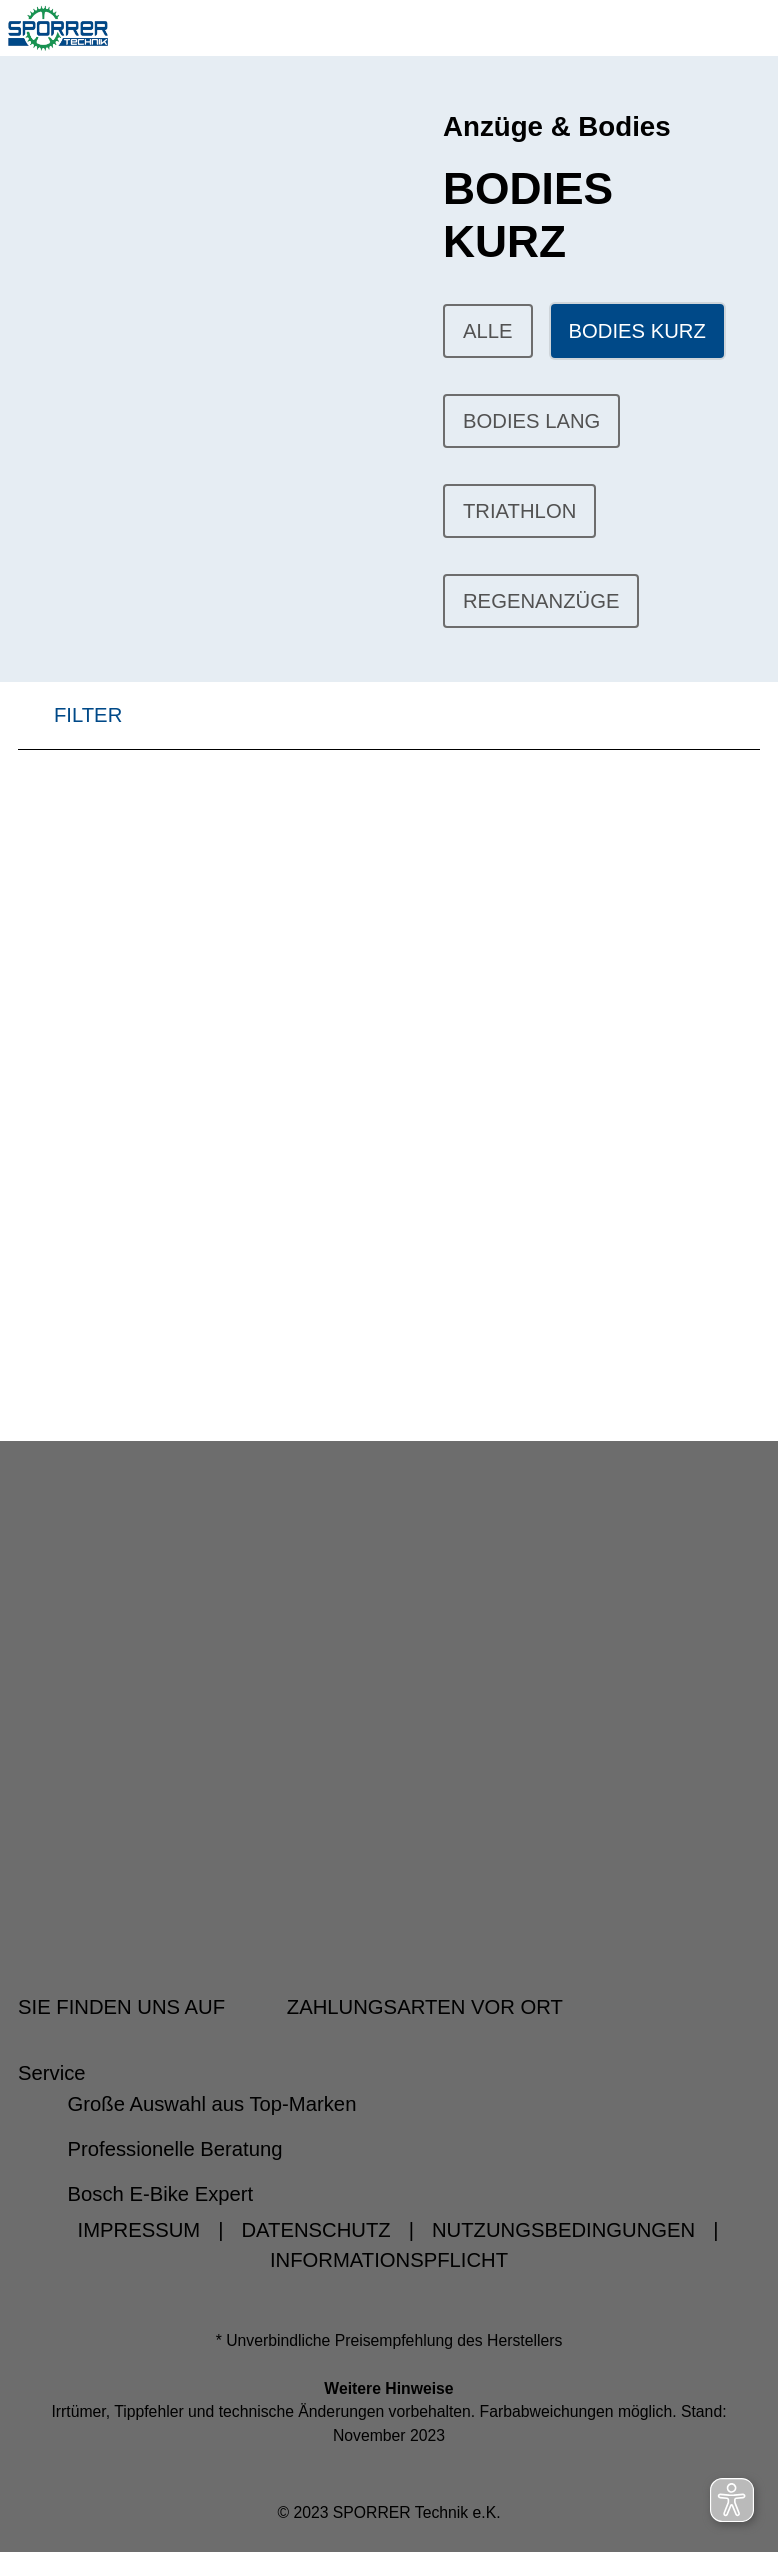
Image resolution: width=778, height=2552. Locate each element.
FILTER (70, 721)
